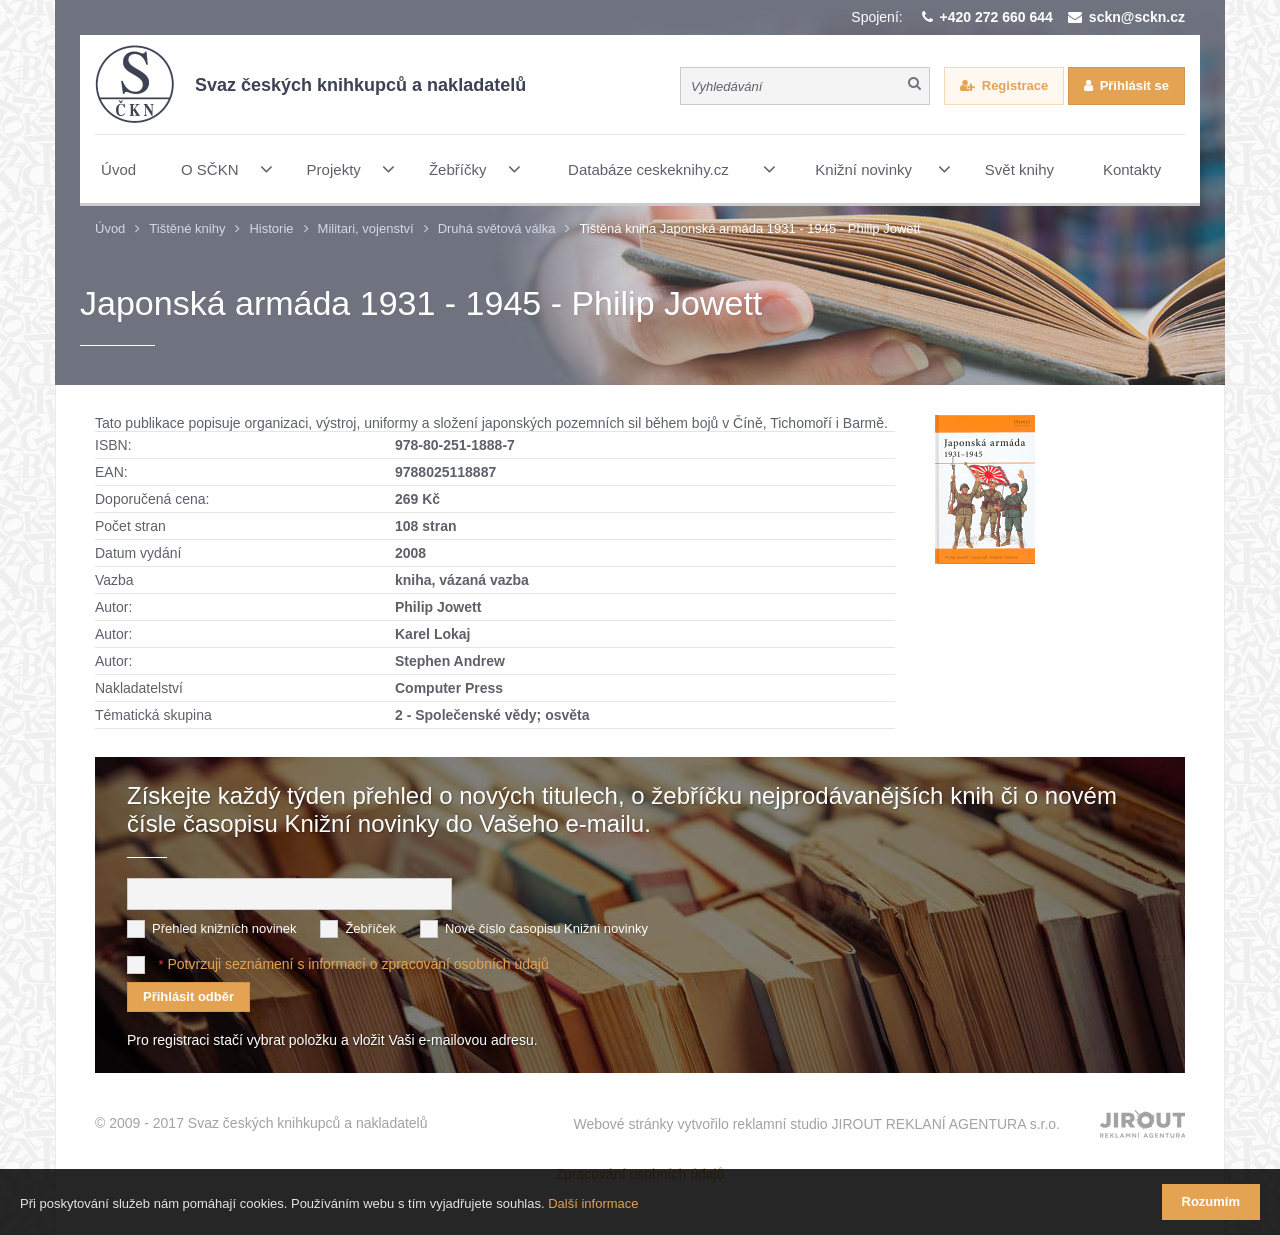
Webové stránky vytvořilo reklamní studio (816, 1124)
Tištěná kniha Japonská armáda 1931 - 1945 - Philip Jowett (749, 228)
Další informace (593, 1203)
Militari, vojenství (366, 228)
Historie (271, 228)
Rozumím (1211, 1201)
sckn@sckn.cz (1137, 17)
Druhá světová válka (497, 228)
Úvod (110, 228)
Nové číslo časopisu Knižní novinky (546, 928)
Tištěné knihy (187, 228)
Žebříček (370, 928)
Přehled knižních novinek (224, 928)
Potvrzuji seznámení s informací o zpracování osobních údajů (357, 964)
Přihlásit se (1134, 85)
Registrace (1015, 85)
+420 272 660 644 (996, 17)
